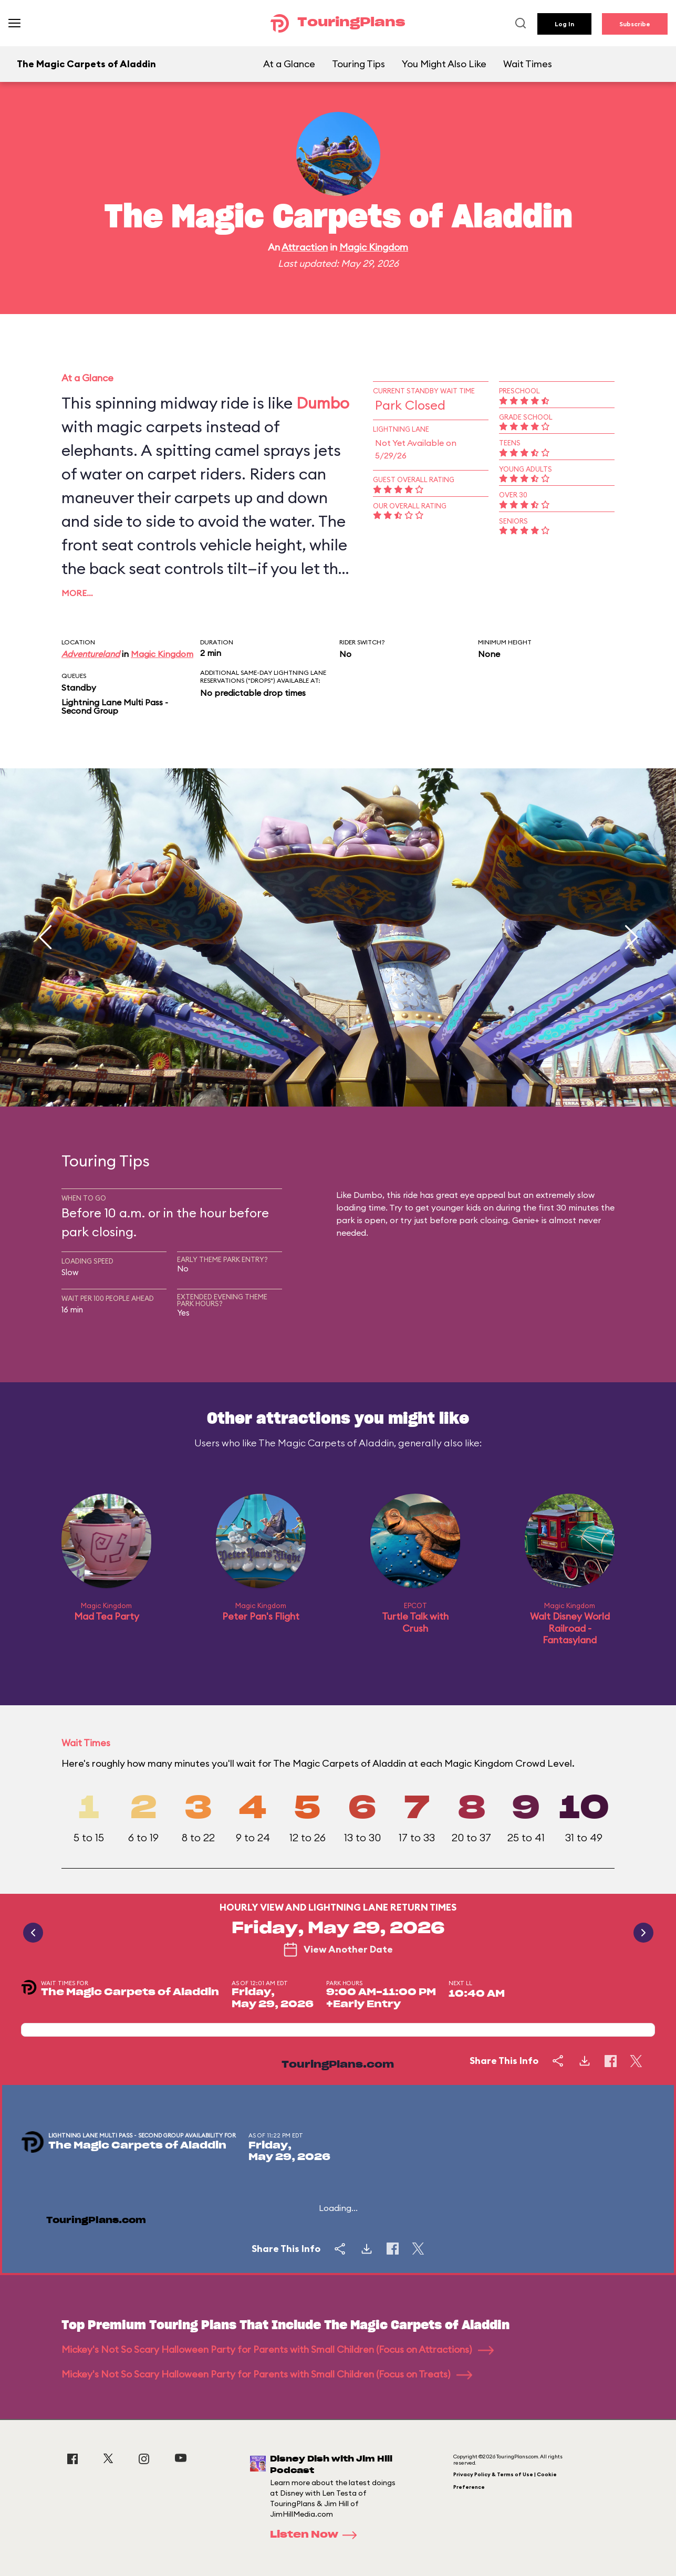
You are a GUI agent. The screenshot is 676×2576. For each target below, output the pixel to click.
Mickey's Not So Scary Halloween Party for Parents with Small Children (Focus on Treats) (266, 2374)
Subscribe (634, 24)
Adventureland (90, 654)
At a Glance (289, 64)
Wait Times (527, 64)
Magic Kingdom (373, 247)
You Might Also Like (444, 64)
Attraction (305, 247)
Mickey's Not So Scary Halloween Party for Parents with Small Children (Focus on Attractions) (277, 2349)
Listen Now (316, 2535)
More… (77, 593)
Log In (564, 24)
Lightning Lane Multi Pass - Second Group (114, 706)
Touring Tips (358, 64)
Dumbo (322, 403)
